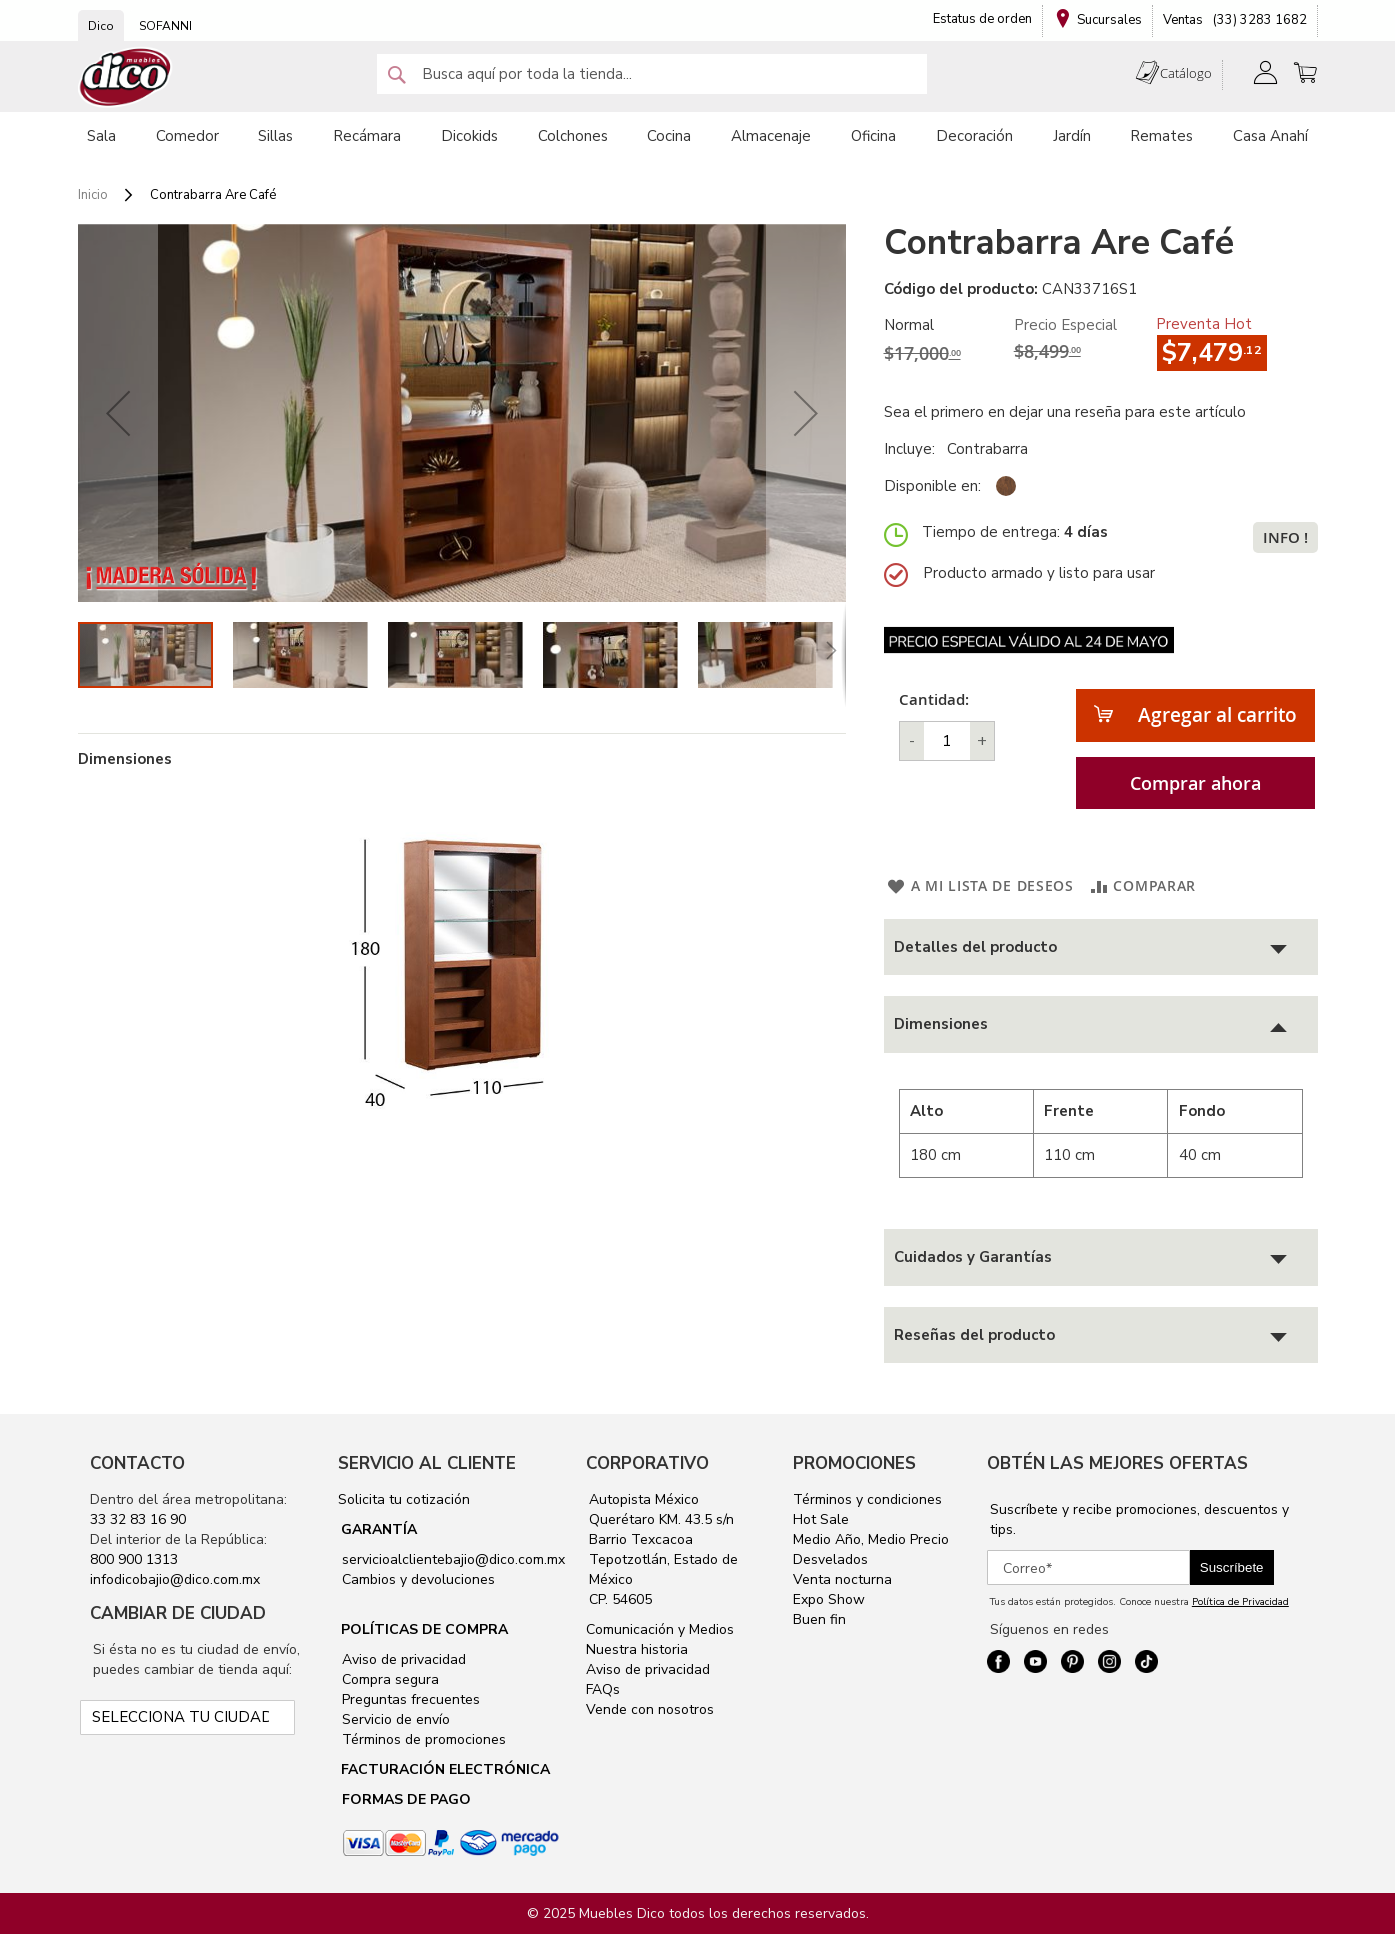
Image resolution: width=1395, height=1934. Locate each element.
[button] (118, 413)
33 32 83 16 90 (138, 1519)
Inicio (93, 195)
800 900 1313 (134, 1559)
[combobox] (652, 74)
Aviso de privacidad (402, 1659)
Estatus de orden (982, 19)
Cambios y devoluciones (416, 1579)
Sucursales (1109, 20)
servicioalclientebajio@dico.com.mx (453, 1559)
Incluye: (913, 449)
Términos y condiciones (867, 1499)
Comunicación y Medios (660, 1629)
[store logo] (126, 77)
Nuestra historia (637, 1649)
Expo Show (829, 1599)
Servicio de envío (394, 1719)
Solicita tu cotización (404, 1499)
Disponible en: (932, 486)
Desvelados (830, 1559)
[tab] (1101, 947)
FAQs (603, 1689)
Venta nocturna (842, 1579)
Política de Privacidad (1240, 1602)
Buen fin (819, 1619)
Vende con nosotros (650, 1709)
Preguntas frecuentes (409, 1699)
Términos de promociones (422, 1739)
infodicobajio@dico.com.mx (175, 1579)
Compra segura (388, 1679)
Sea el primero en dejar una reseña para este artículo (1065, 412)
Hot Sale (821, 1519)
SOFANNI (165, 26)
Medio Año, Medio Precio (871, 1539)
